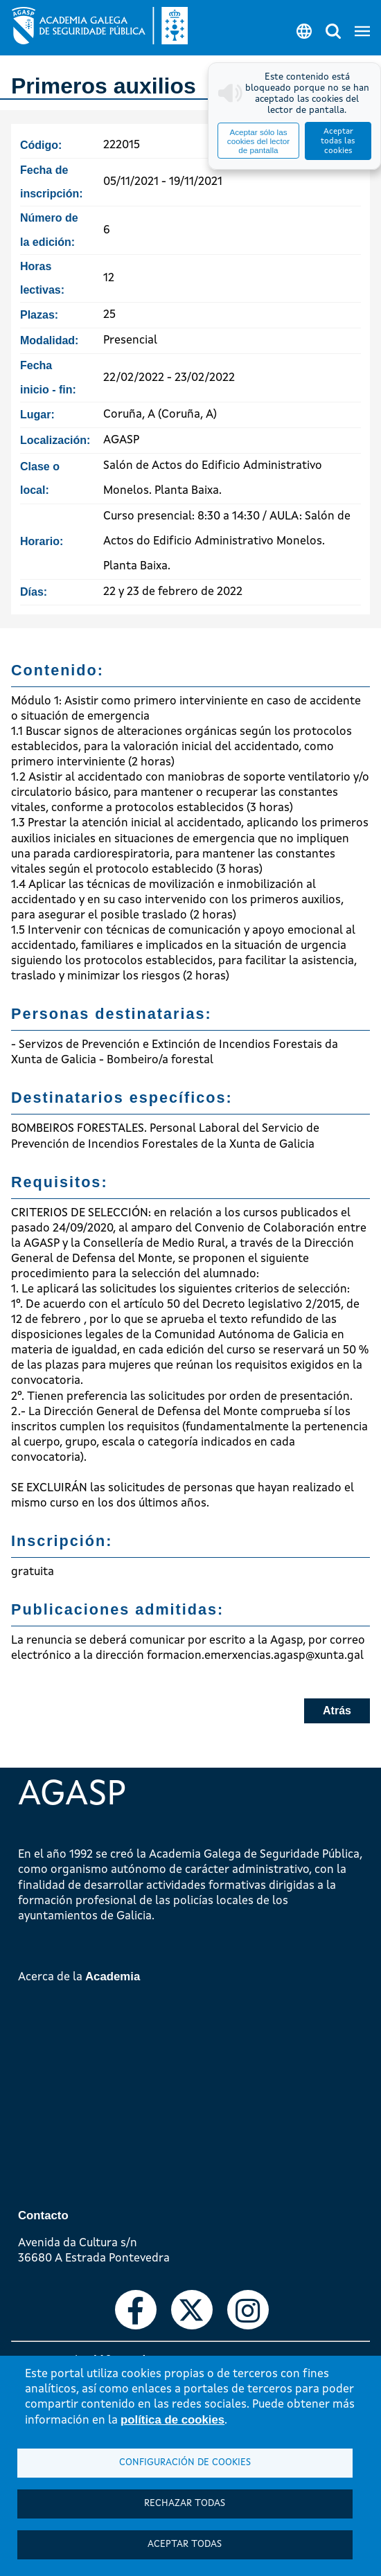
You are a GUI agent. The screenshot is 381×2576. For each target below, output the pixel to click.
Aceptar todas (185, 2544)
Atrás (337, 1710)
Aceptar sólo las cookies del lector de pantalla (258, 140)
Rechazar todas (184, 2503)
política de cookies (172, 2419)
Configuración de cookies (185, 2462)
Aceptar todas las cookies (338, 141)
